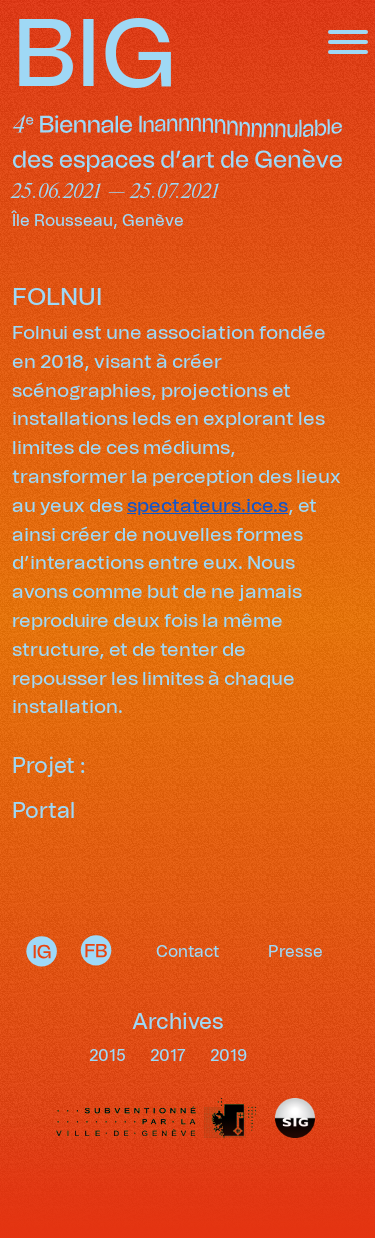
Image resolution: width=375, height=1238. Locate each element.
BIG (94, 57)
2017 (170, 1056)
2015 (109, 1056)
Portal (43, 811)
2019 (228, 1056)
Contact (187, 952)
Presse (295, 952)
